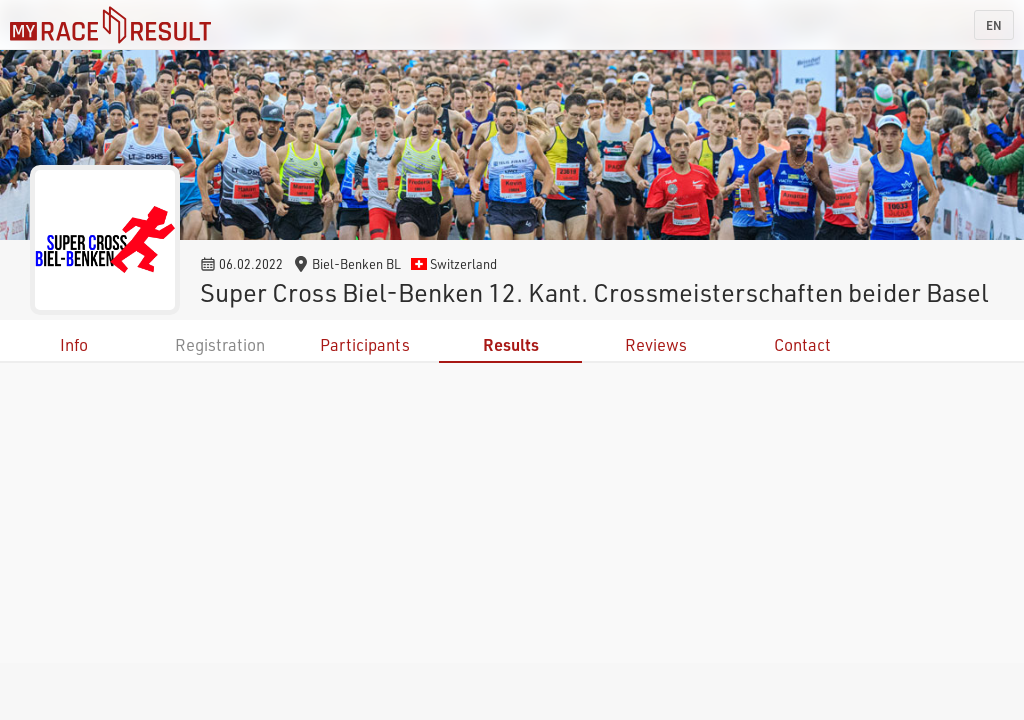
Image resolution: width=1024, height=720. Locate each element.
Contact (802, 344)
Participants (365, 344)
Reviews (656, 344)
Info (74, 344)
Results (511, 344)
